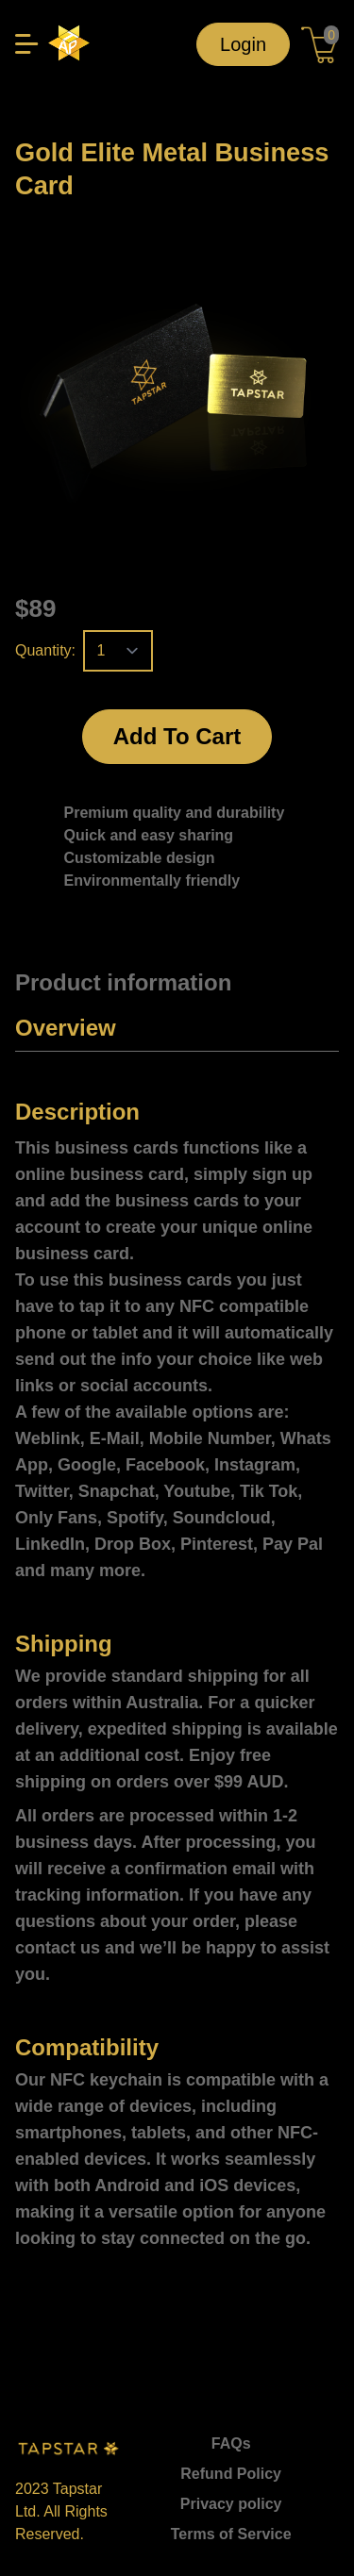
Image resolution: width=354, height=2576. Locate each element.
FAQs (231, 2443)
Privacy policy (231, 2504)
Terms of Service (231, 2534)
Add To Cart (177, 736)
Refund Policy (230, 2474)
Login (243, 44)
